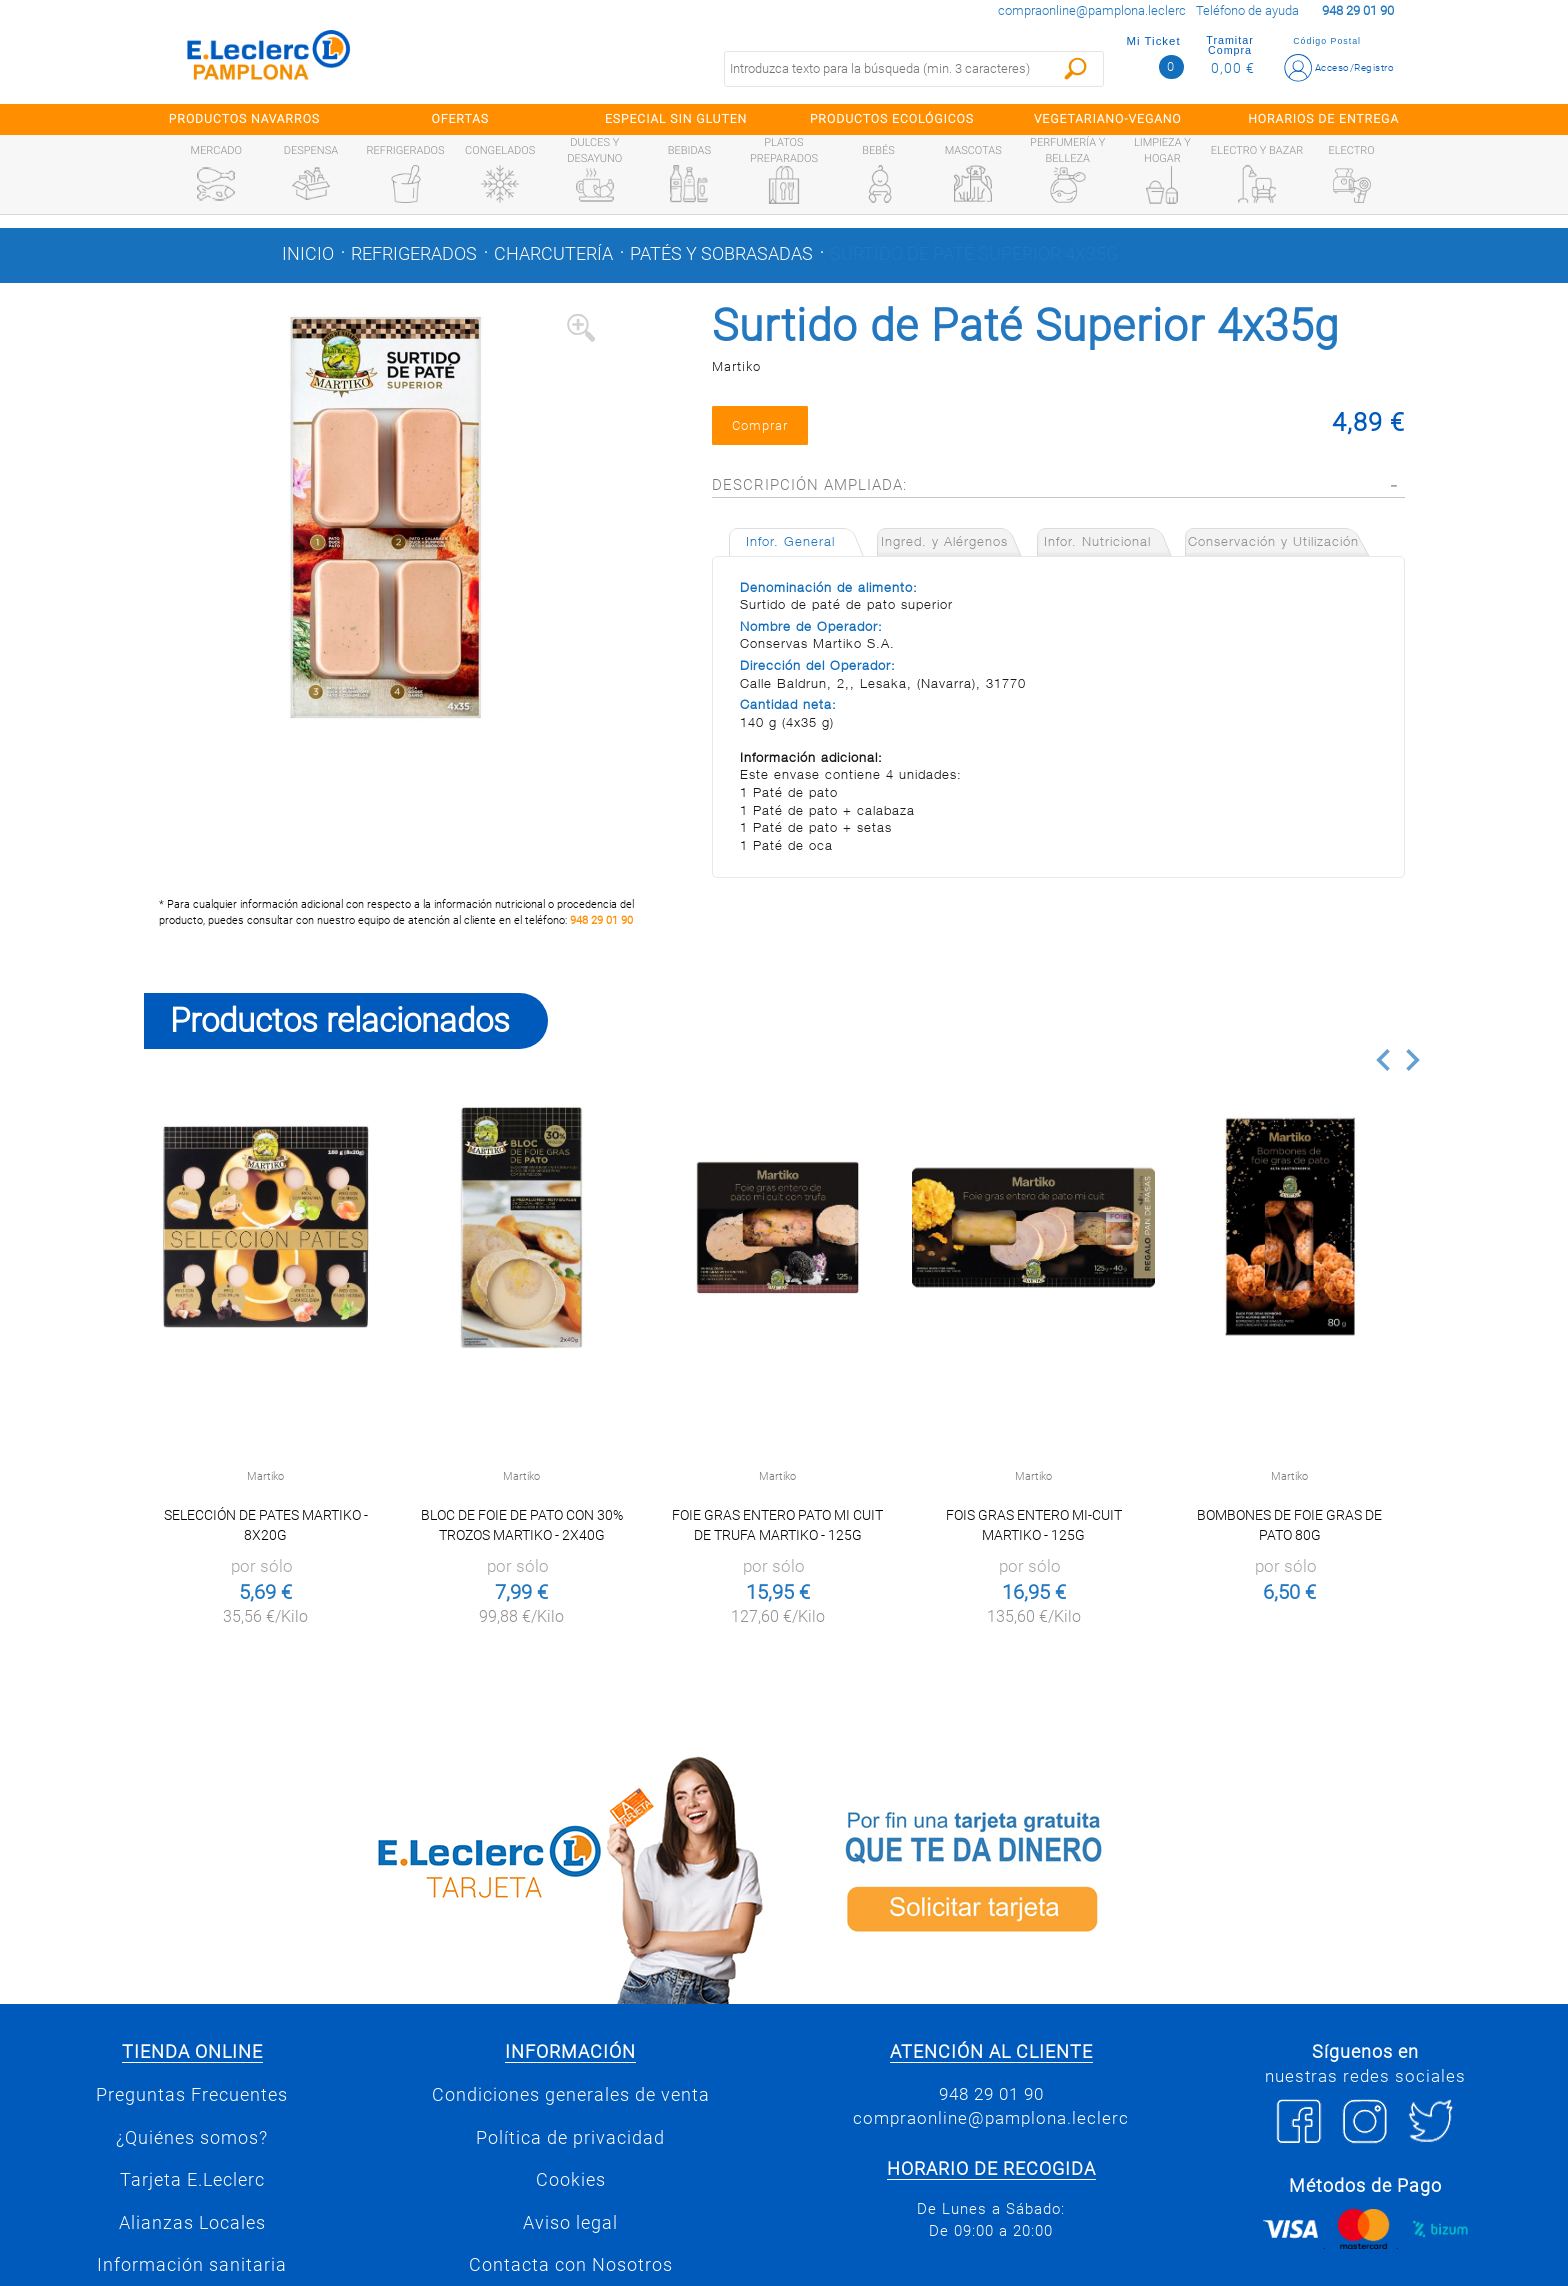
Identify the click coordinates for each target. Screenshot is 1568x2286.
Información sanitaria (192, 2265)
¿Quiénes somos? (192, 2138)
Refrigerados (414, 254)
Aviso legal (570, 2223)
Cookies (571, 2180)
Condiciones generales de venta (571, 2095)
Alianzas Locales (192, 2223)
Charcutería (553, 254)
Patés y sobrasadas (721, 254)
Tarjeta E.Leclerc (192, 2180)
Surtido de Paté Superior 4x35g (974, 254)
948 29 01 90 (601, 920)
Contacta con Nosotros (571, 2265)
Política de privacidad (570, 2138)
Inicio (308, 254)
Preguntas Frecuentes (192, 2095)
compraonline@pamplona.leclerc (1092, 10)
